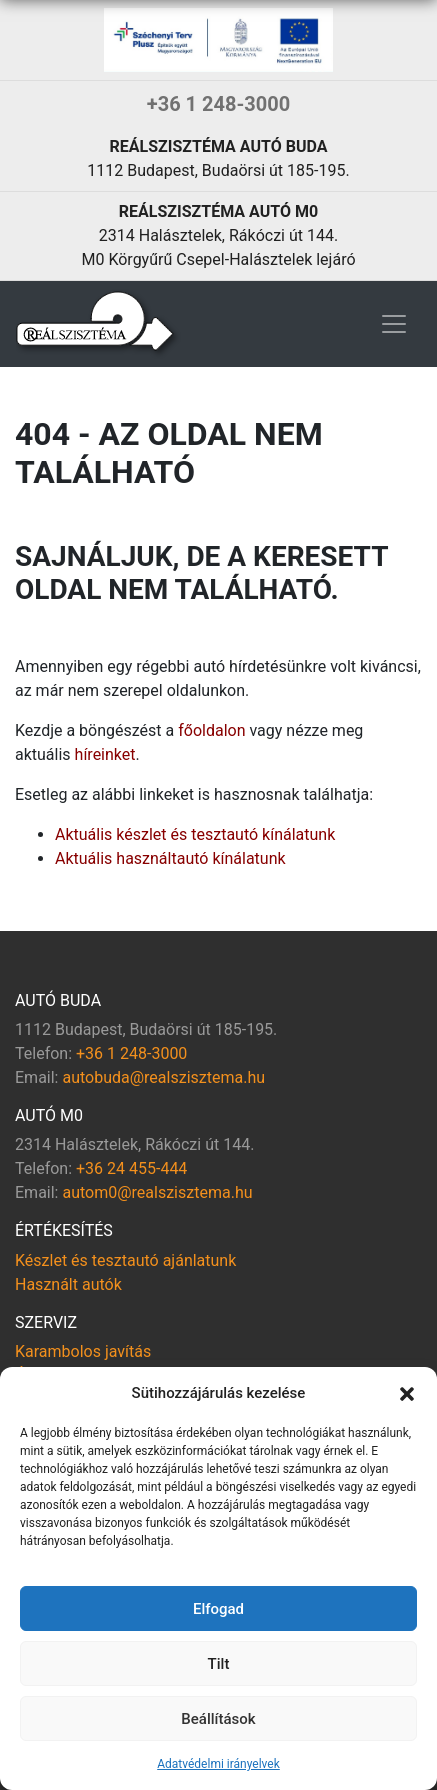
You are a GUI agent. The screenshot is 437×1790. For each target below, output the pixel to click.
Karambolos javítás (83, 1351)
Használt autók (68, 1284)
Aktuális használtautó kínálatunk (170, 858)
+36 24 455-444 (131, 1168)
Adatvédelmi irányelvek (218, 1764)
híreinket (105, 754)
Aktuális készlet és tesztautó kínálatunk (195, 834)
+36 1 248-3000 (218, 104)
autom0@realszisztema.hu (157, 1192)
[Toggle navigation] (394, 324)
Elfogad (218, 1609)
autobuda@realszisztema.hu (163, 1077)
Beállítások (218, 1719)
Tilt (219, 1664)
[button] (407, 1393)
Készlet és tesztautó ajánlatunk (125, 1260)
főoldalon (211, 730)
